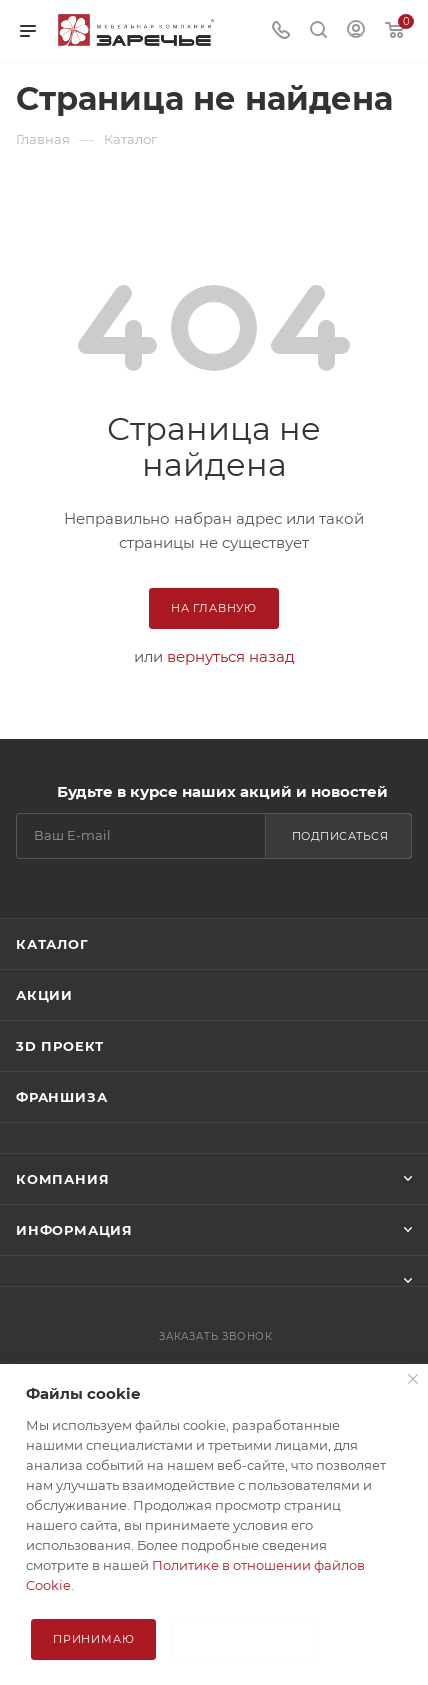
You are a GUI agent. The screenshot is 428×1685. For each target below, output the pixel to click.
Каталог (52, 944)
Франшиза (61, 1097)
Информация (74, 1230)
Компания (62, 1179)
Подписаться (340, 836)
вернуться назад (231, 656)
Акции (44, 995)
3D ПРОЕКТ (60, 1046)
